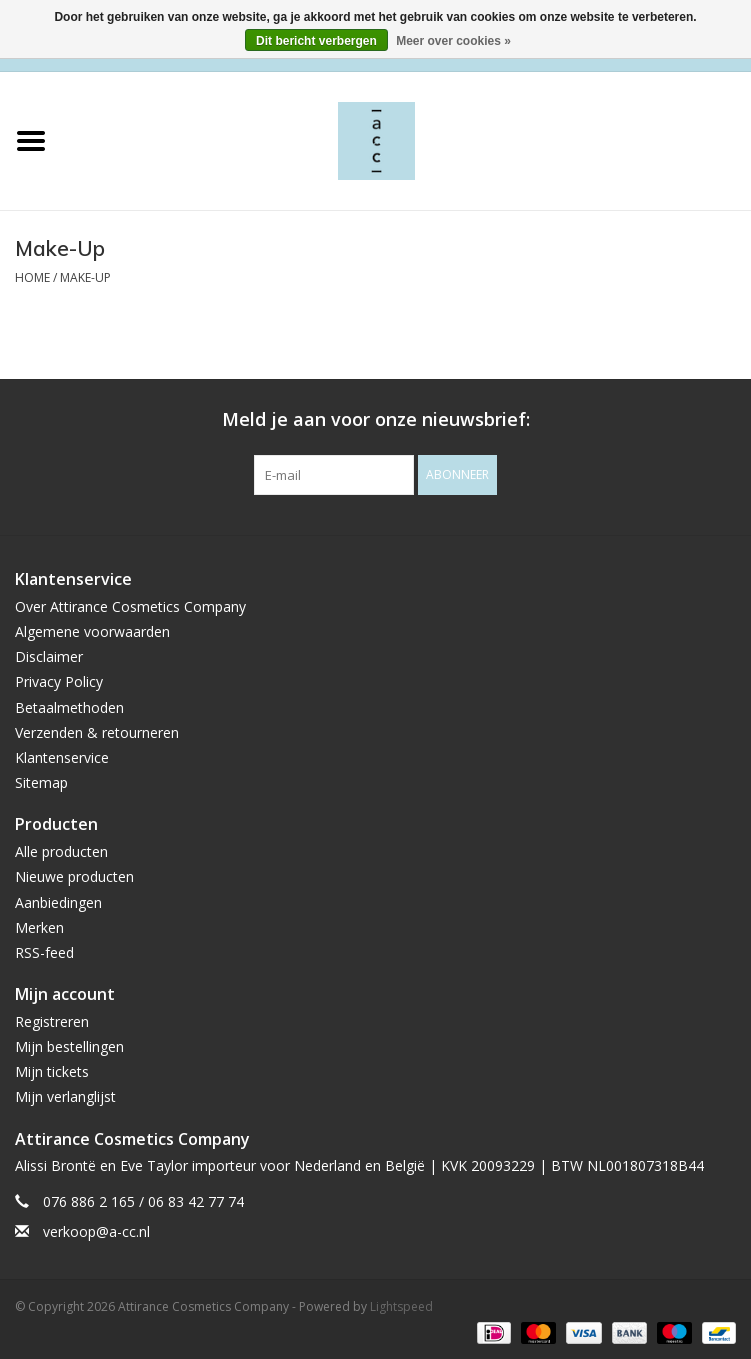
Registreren (52, 1021)
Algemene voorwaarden (92, 631)
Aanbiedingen (58, 902)
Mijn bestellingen (69, 1046)
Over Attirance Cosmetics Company (130, 606)
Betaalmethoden (69, 707)
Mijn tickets (52, 1071)
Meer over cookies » (453, 41)
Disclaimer (49, 656)
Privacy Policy (59, 681)
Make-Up (85, 277)
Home (32, 277)
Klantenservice (62, 757)
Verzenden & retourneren (97, 732)
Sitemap (41, 782)
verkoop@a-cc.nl (96, 1231)
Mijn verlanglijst (65, 1096)
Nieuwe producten (74, 876)
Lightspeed (401, 1306)
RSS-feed (44, 952)
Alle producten (61, 851)
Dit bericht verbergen (316, 41)
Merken (39, 927)
